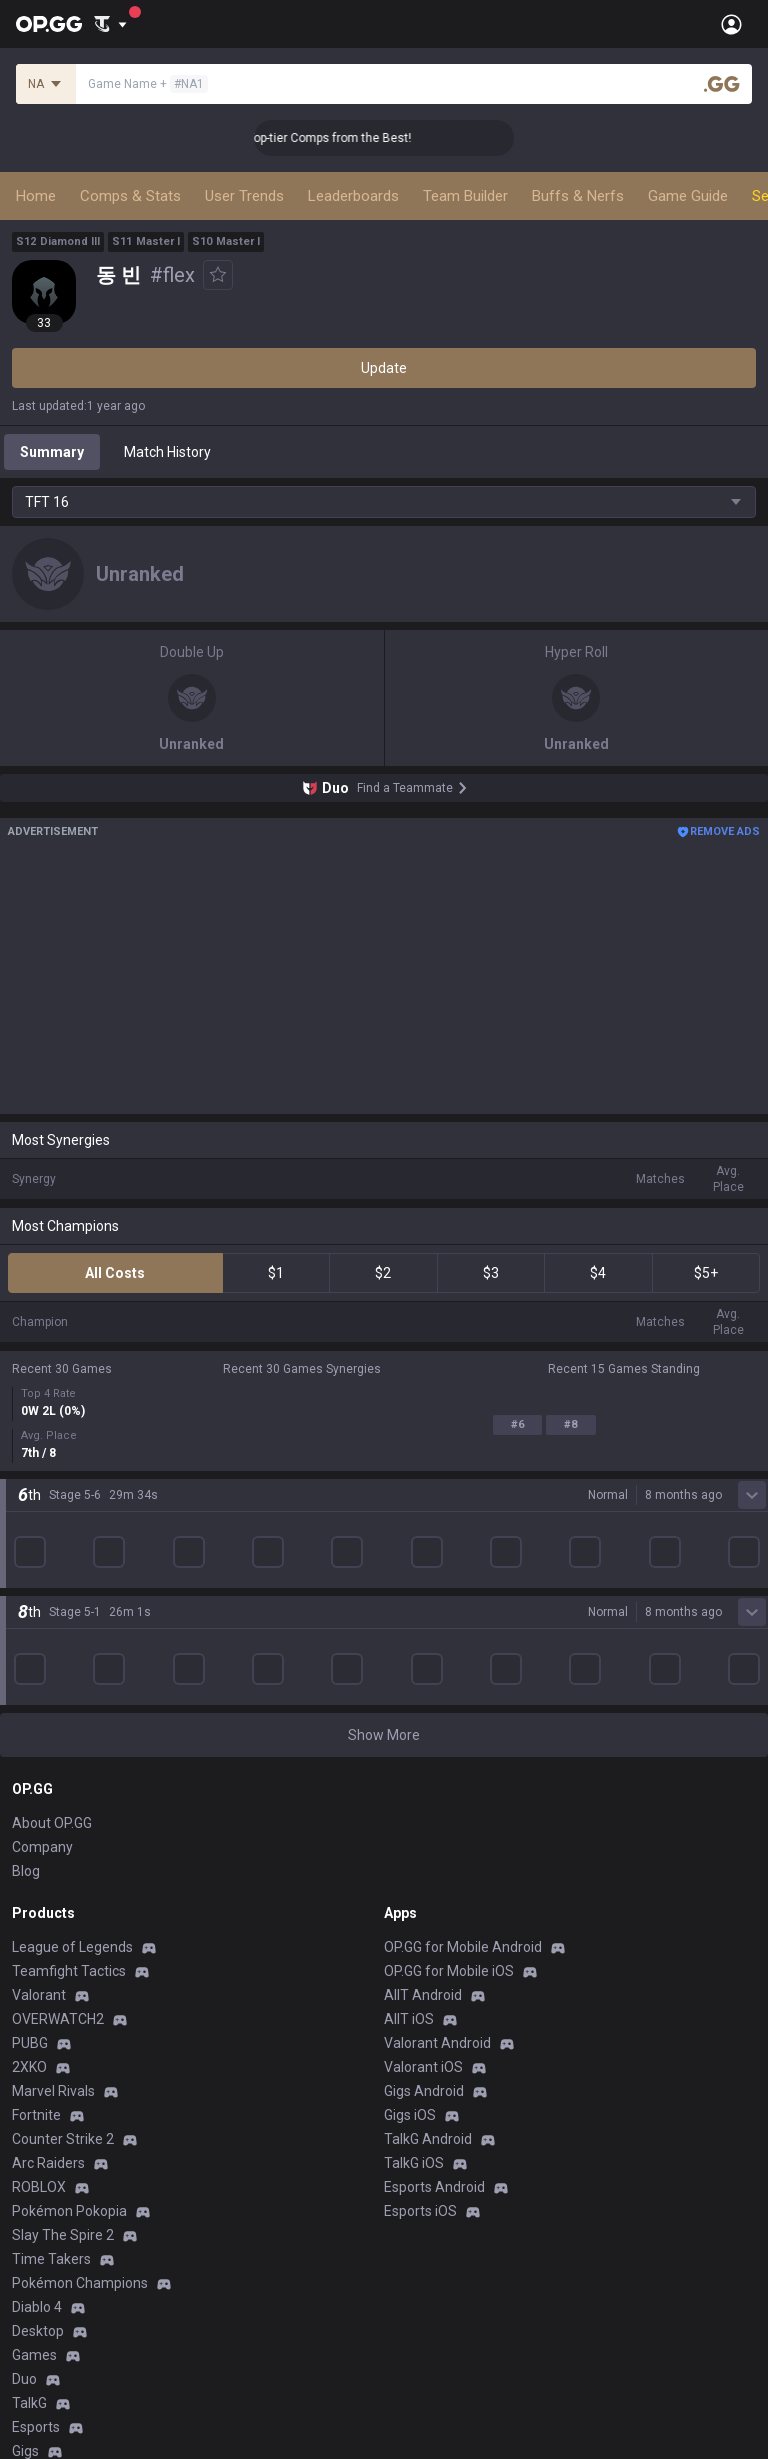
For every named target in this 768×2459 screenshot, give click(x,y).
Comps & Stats (130, 196)
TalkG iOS (414, 1861)
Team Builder (465, 196)
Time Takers (51, 1957)
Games (34, 2053)
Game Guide (688, 196)
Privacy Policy (59, 2249)
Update (384, 368)
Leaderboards (353, 196)
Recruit (406, 2297)
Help (26, 2297)
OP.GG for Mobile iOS (449, 1669)
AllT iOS (409, 1717)
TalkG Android (428, 1837)
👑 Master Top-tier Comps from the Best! (333, 138)
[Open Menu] (731, 24)
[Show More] (110, 24)
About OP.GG (52, 1521)
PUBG (30, 1741)
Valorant (39, 1693)
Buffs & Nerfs (578, 196)
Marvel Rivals (53, 1789)
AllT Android (423, 1693)
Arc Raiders (48, 1861)
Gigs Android (424, 1789)
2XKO (29, 1765)
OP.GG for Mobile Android (463, 1645)
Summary (52, 452)
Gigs (25, 2149)
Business (412, 2249)
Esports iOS (420, 1909)
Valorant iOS (423, 1765)
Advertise (414, 2273)
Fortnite (36, 1813)
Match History (167, 452)
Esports (36, 2125)
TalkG (29, 2101)
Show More (384, 1433)
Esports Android (434, 1885)
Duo (24, 2077)
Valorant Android (437, 1741)
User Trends (244, 196)
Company (42, 1545)
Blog (26, 1569)
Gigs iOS (410, 1813)
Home (36, 196)
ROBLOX (39, 1885)
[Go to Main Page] (49, 24)
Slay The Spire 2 (63, 1933)
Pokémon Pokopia (69, 1909)
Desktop (38, 2029)
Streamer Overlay (68, 2173)
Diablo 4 (37, 2005)
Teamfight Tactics (69, 1669)
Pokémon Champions (80, 1981)
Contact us (46, 2345)
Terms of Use (54, 2273)
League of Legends (72, 1645)
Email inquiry (52, 2321)
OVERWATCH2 (58, 1717)
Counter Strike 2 (63, 1837)
